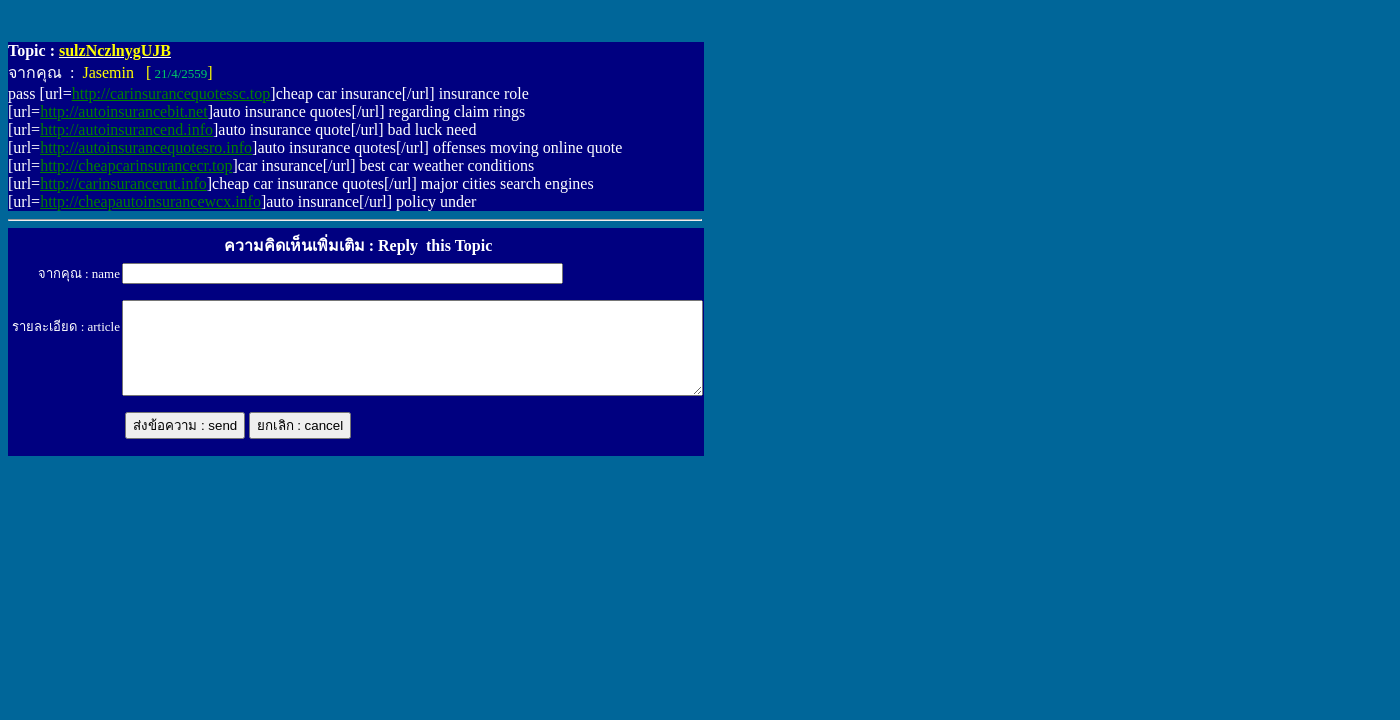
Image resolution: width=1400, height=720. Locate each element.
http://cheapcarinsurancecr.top (136, 165)
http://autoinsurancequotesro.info (146, 147)
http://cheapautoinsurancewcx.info (150, 201)
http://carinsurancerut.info (123, 183)
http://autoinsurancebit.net (124, 111)
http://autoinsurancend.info (126, 129)
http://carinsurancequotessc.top (171, 93)
